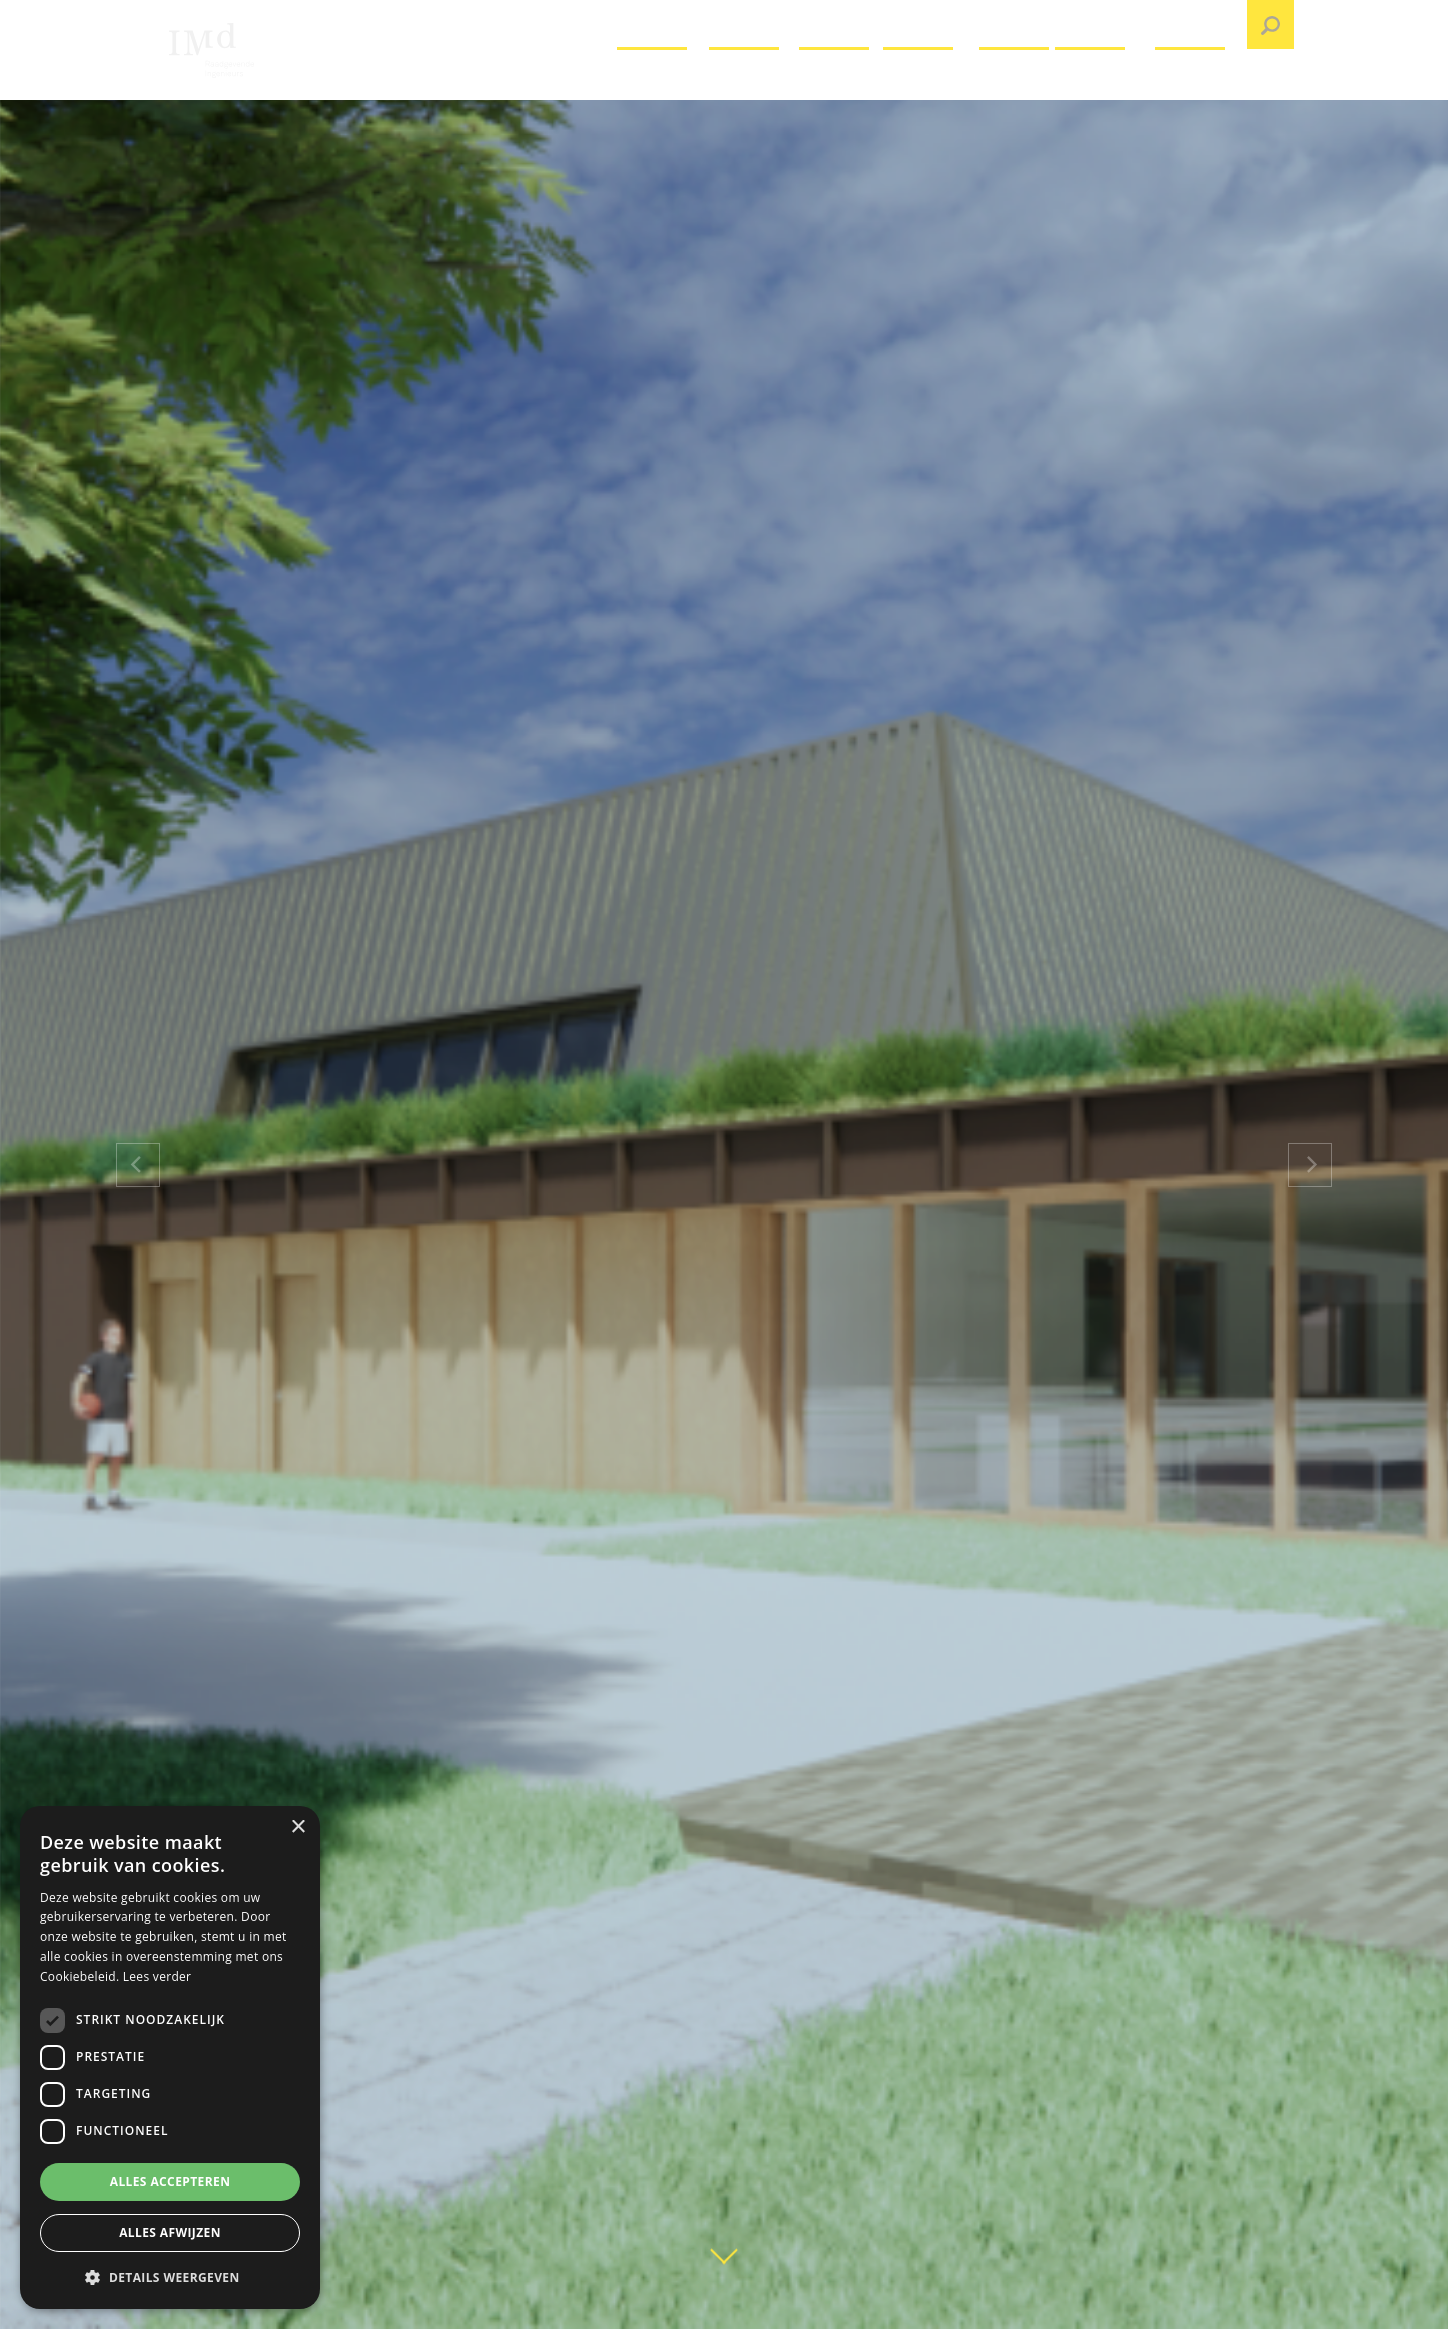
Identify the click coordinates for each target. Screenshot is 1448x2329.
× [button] (297, 1827)
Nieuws (1015, 84)
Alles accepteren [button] (170, 2181)
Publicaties (1103, 84)
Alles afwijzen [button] (170, 2232)
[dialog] (170, 2057)
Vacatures (661, 84)
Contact (1192, 84)
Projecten (752, 84)
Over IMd (839, 84)
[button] (170, 2277)
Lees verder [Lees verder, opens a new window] (157, 1976)
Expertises (929, 84)
